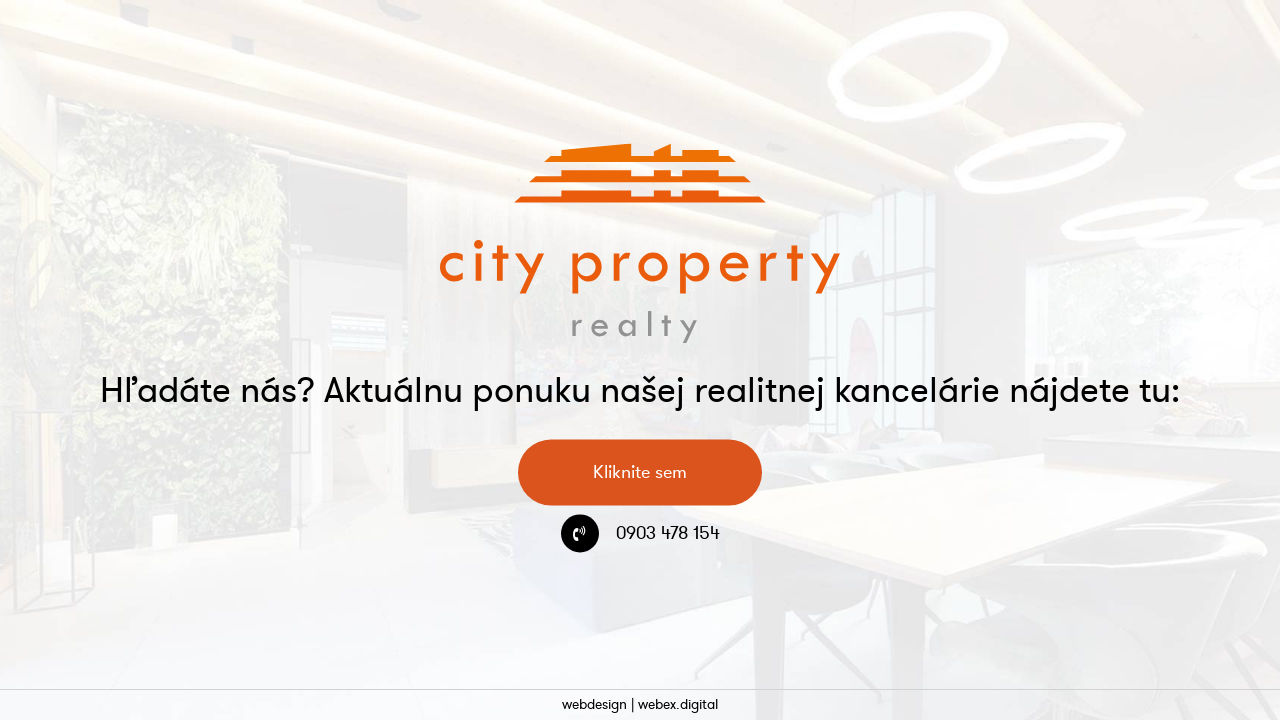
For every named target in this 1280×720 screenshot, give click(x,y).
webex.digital (678, 704)
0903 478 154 (668, 534)
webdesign (594, 704)
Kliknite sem (640, 473)
